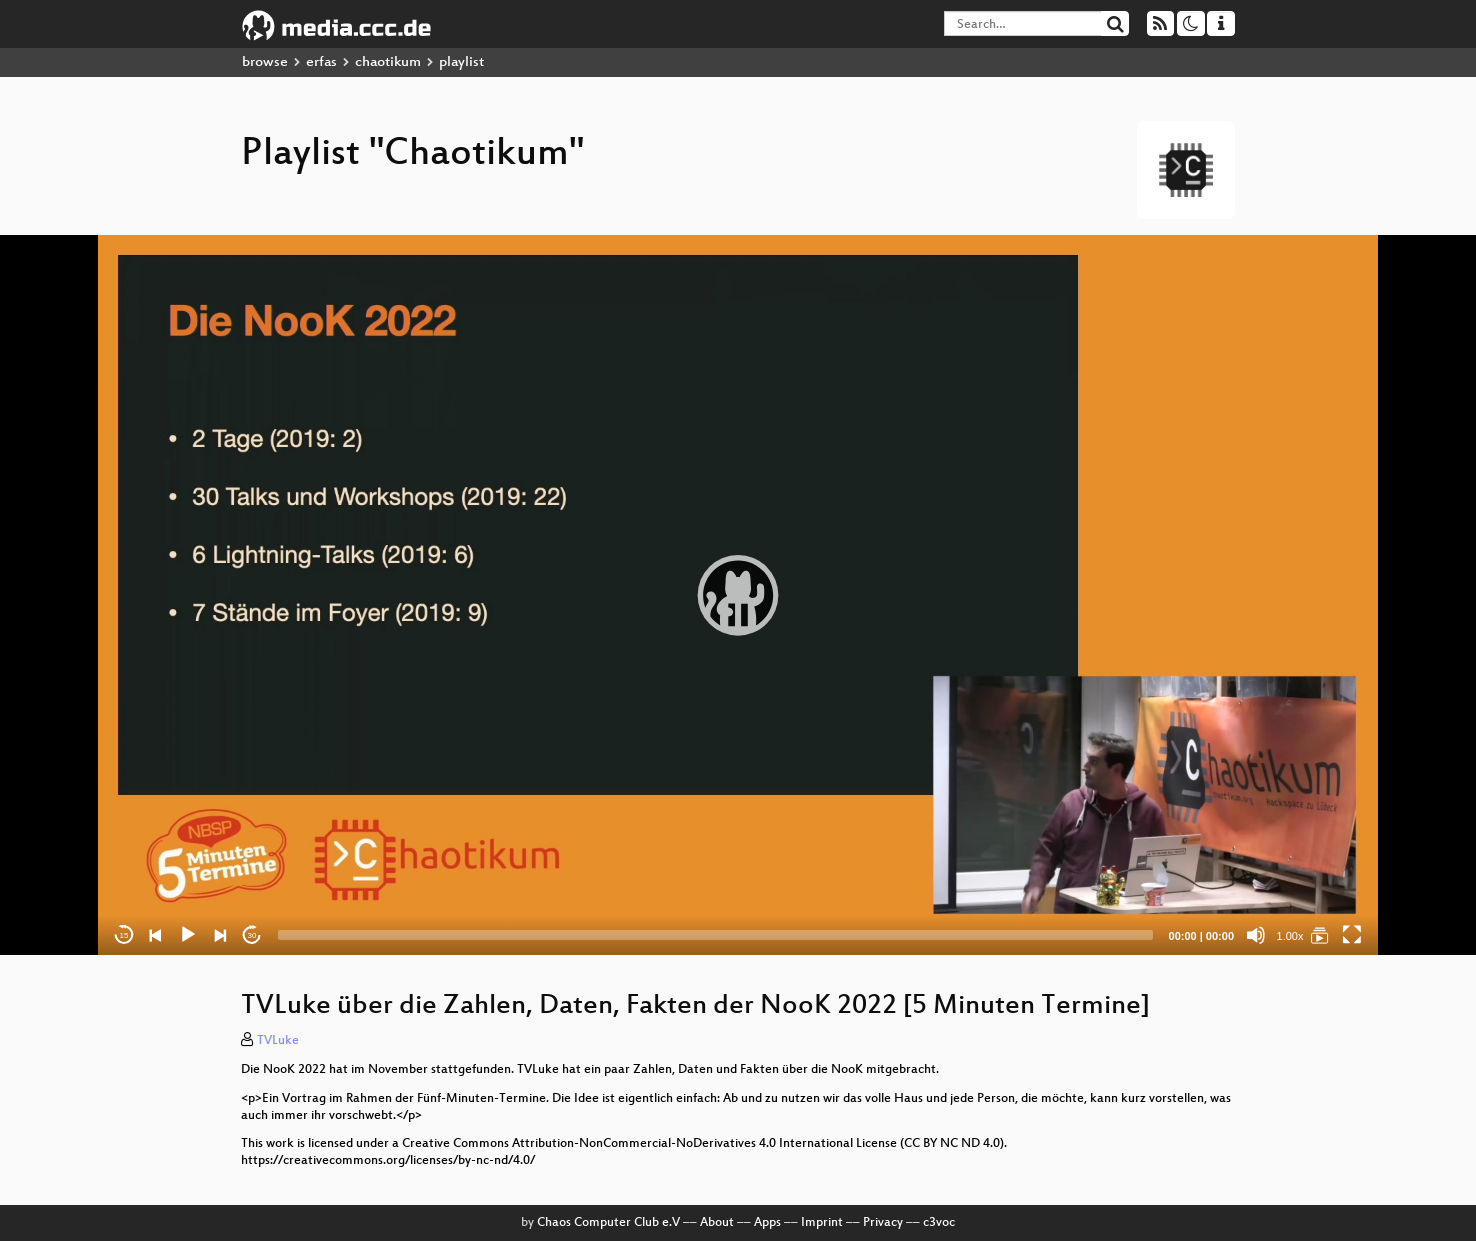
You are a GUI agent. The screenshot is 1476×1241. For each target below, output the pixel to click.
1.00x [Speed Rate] (1290, 936)
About (717, 1223)
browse (265, 62)
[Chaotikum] (1320, 935)
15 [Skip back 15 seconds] (124, 935)
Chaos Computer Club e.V (608, 1223)
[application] (738, 595)
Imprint (822, 1223)
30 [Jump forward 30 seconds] (252, 935)
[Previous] (156, 935)
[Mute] (1256, 935)
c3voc (939, 1223)
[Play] (188, 935)
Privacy (883, 1223)
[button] (738, 595)
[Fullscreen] (1352, 935)
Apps (767, 1223)
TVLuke (278, 1041)
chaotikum (388, 62)
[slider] (715, 935)
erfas (321, 62)
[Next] (220, 935)
